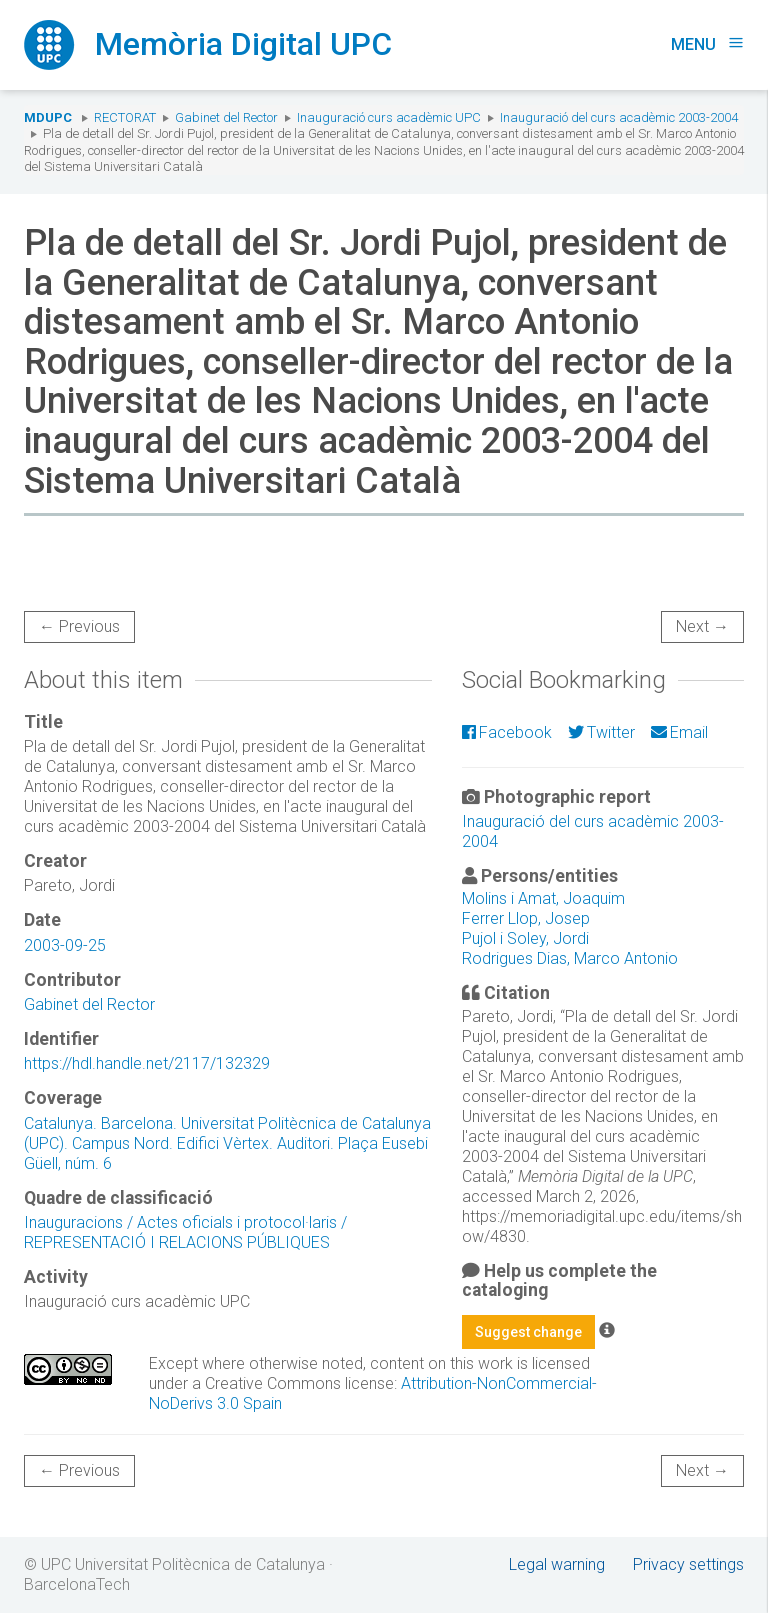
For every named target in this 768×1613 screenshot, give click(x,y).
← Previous (79, 626)
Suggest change (528, 1332)
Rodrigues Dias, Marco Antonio (570, 958)
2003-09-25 (65, 945)
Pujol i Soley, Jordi (525, 938)
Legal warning (557, 1564)
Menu (707, 44)
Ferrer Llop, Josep (526, 918)
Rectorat (125, 117)
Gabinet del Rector (226, 117)
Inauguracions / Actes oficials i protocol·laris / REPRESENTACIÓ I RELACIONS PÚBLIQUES (185, 1232)
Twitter (601, 732)
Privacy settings (688, 1564)
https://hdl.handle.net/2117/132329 (147, 1063)
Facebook (507, 732)
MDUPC (48, 117)
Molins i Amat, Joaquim (543, 898)
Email (679, 732)
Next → (702, 626)
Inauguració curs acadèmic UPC (389, 117)
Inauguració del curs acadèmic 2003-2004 (619, 117)
